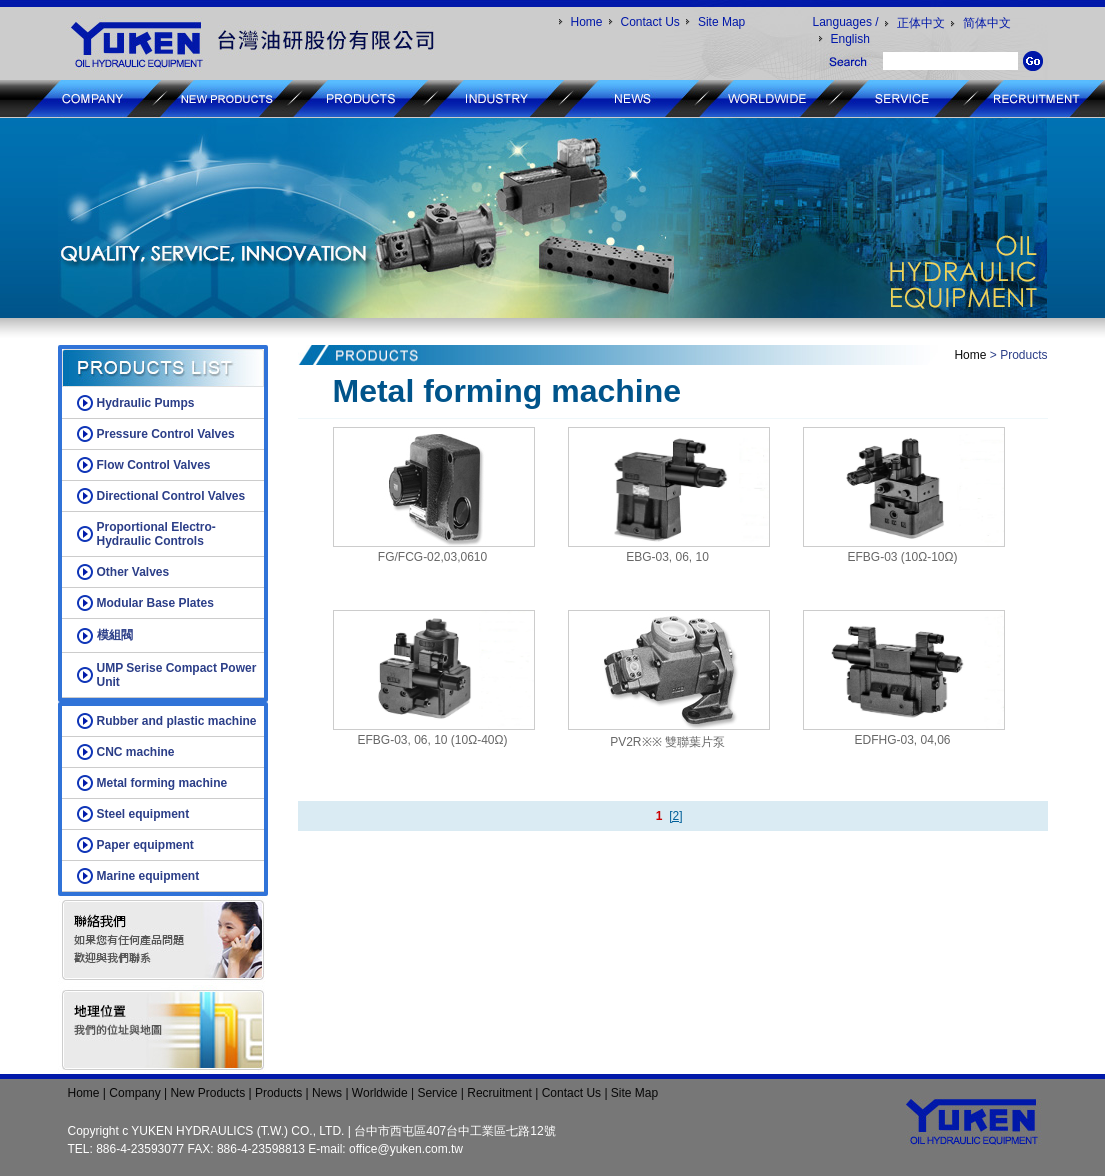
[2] (675, 816)
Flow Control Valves (154, 465)
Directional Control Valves (171, 496)
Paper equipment (145, 845)
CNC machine (136, 752)
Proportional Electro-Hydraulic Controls (156, 534)
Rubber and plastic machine (177, 721)
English (850, 39)
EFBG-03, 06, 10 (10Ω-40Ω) (432, 740)
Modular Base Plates (155, 603)
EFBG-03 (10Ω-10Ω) (903, 557)
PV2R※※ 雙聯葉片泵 (667, 742)
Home (587, 22)
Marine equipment (148, 876)
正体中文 (921, 23)
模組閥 (115, 635)
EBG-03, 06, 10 (667, 557)
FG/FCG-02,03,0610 (432, 557)
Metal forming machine (162, 783)
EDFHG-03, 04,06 (902, 740)
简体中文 (987, 23)
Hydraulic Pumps (146, 403)
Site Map (721, 22)
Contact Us (650, 22)
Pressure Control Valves (166, 434)
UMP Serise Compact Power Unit (177, 675)
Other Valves (133, 572)
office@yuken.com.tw (406, 1149)
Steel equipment (143, 814)
